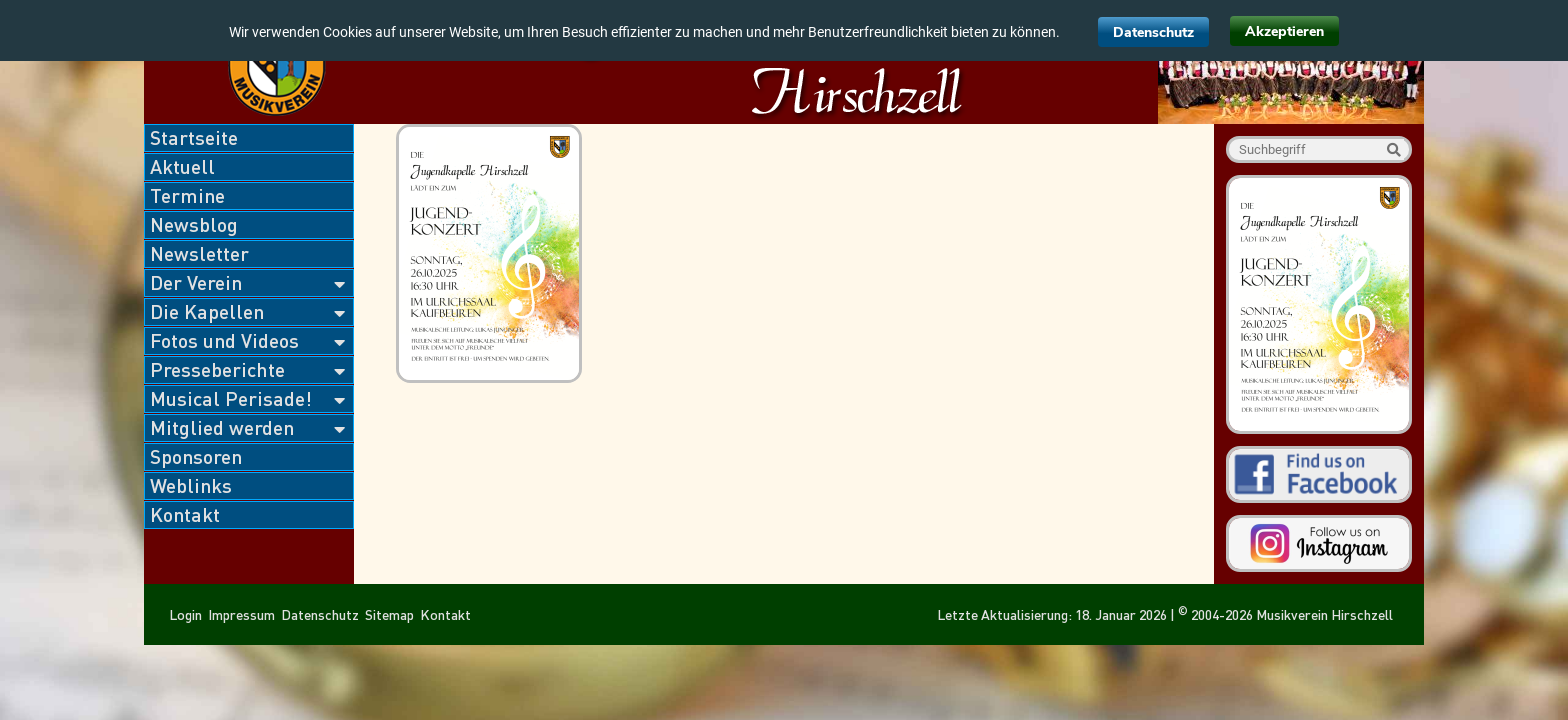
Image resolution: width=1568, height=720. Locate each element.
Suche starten (1393, 149)
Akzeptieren (1284, 31)
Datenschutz (1153, 32)
